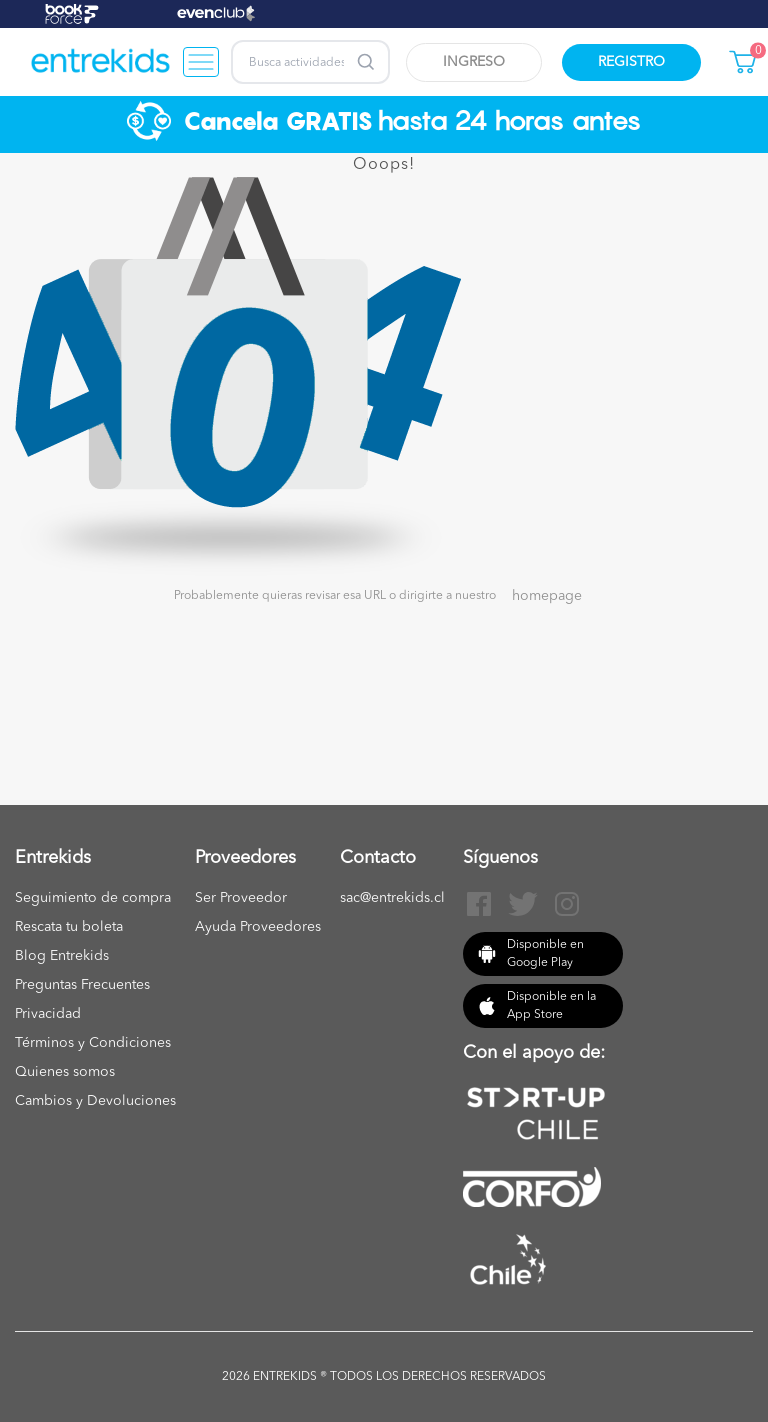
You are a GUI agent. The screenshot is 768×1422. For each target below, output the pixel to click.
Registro (631, 62)
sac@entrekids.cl (392, 898)
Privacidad (48, 1014)
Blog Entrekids (62, 956)
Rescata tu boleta (69, 927)
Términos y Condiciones (93, 1043)
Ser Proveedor (241, 898)
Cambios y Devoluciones (95, 1101)
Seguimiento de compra (93, 898)
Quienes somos (65, 1072)
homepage (547, 596)
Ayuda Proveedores (258, 927)
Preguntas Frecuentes (82, 985)
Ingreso (474, 62)
